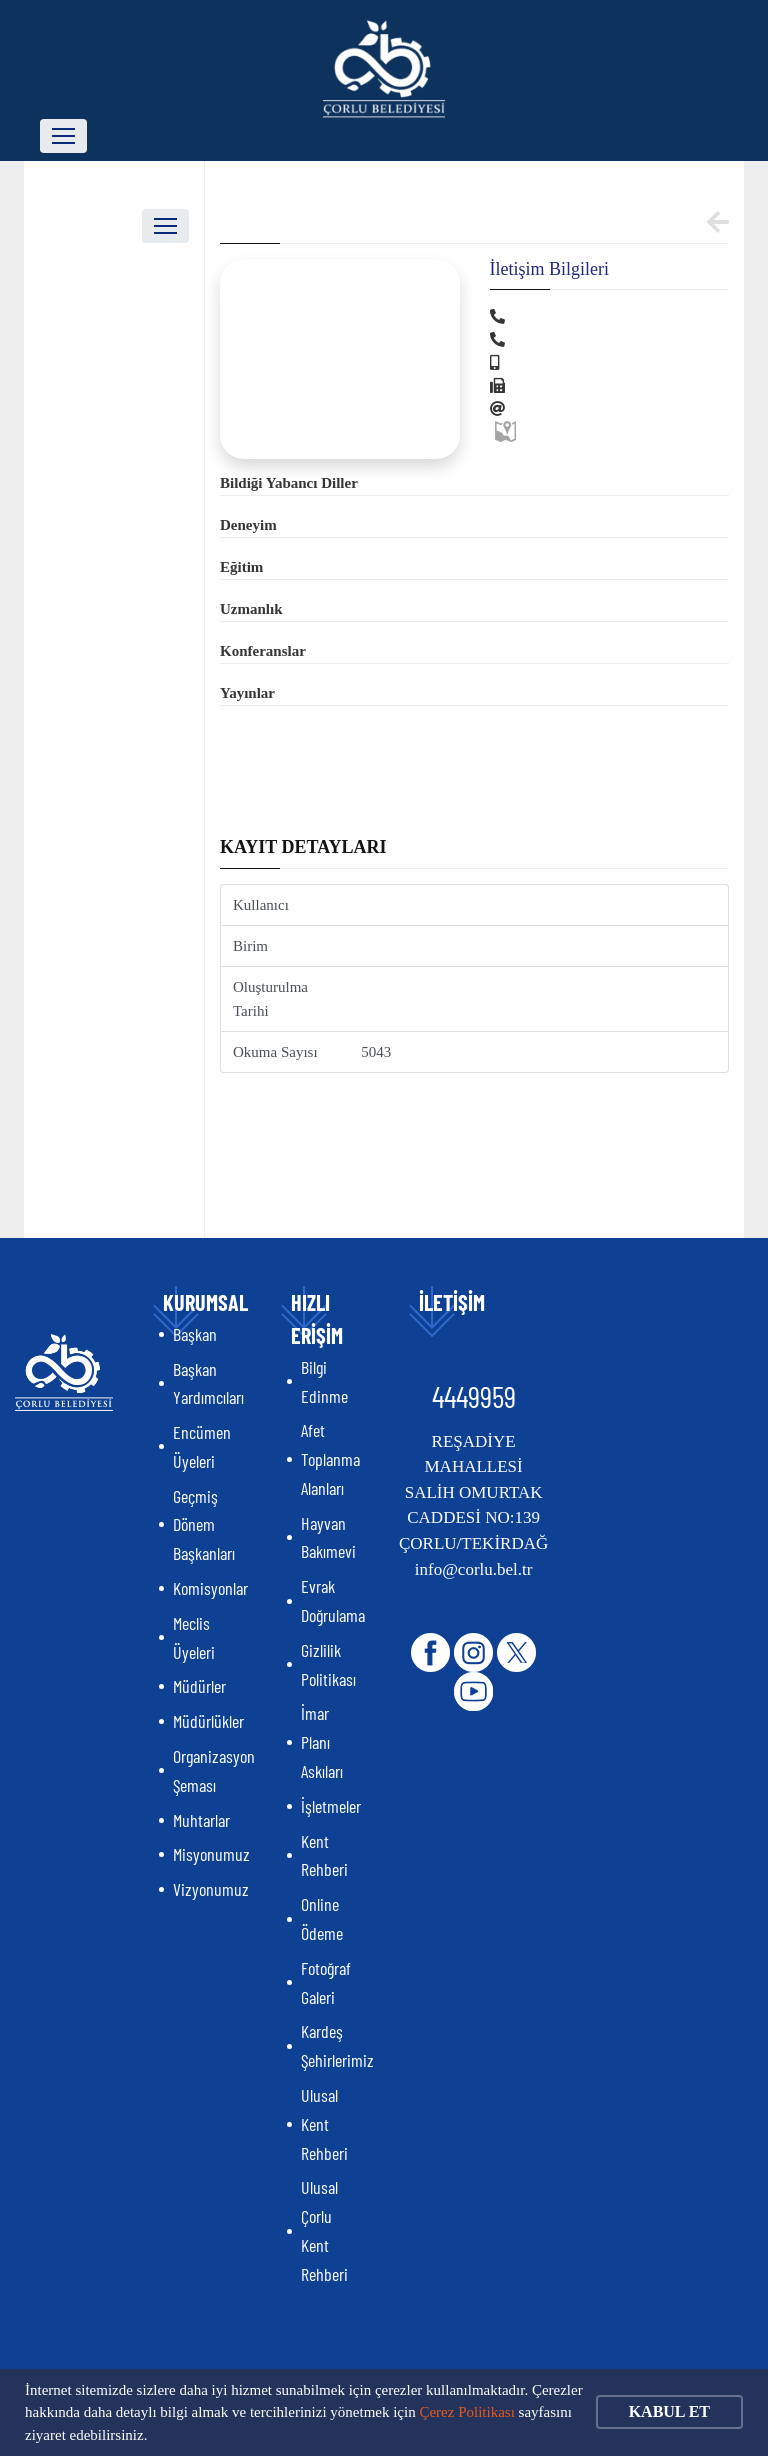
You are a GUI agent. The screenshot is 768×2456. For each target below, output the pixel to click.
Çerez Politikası (466, 2412)
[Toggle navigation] (63, 136)
